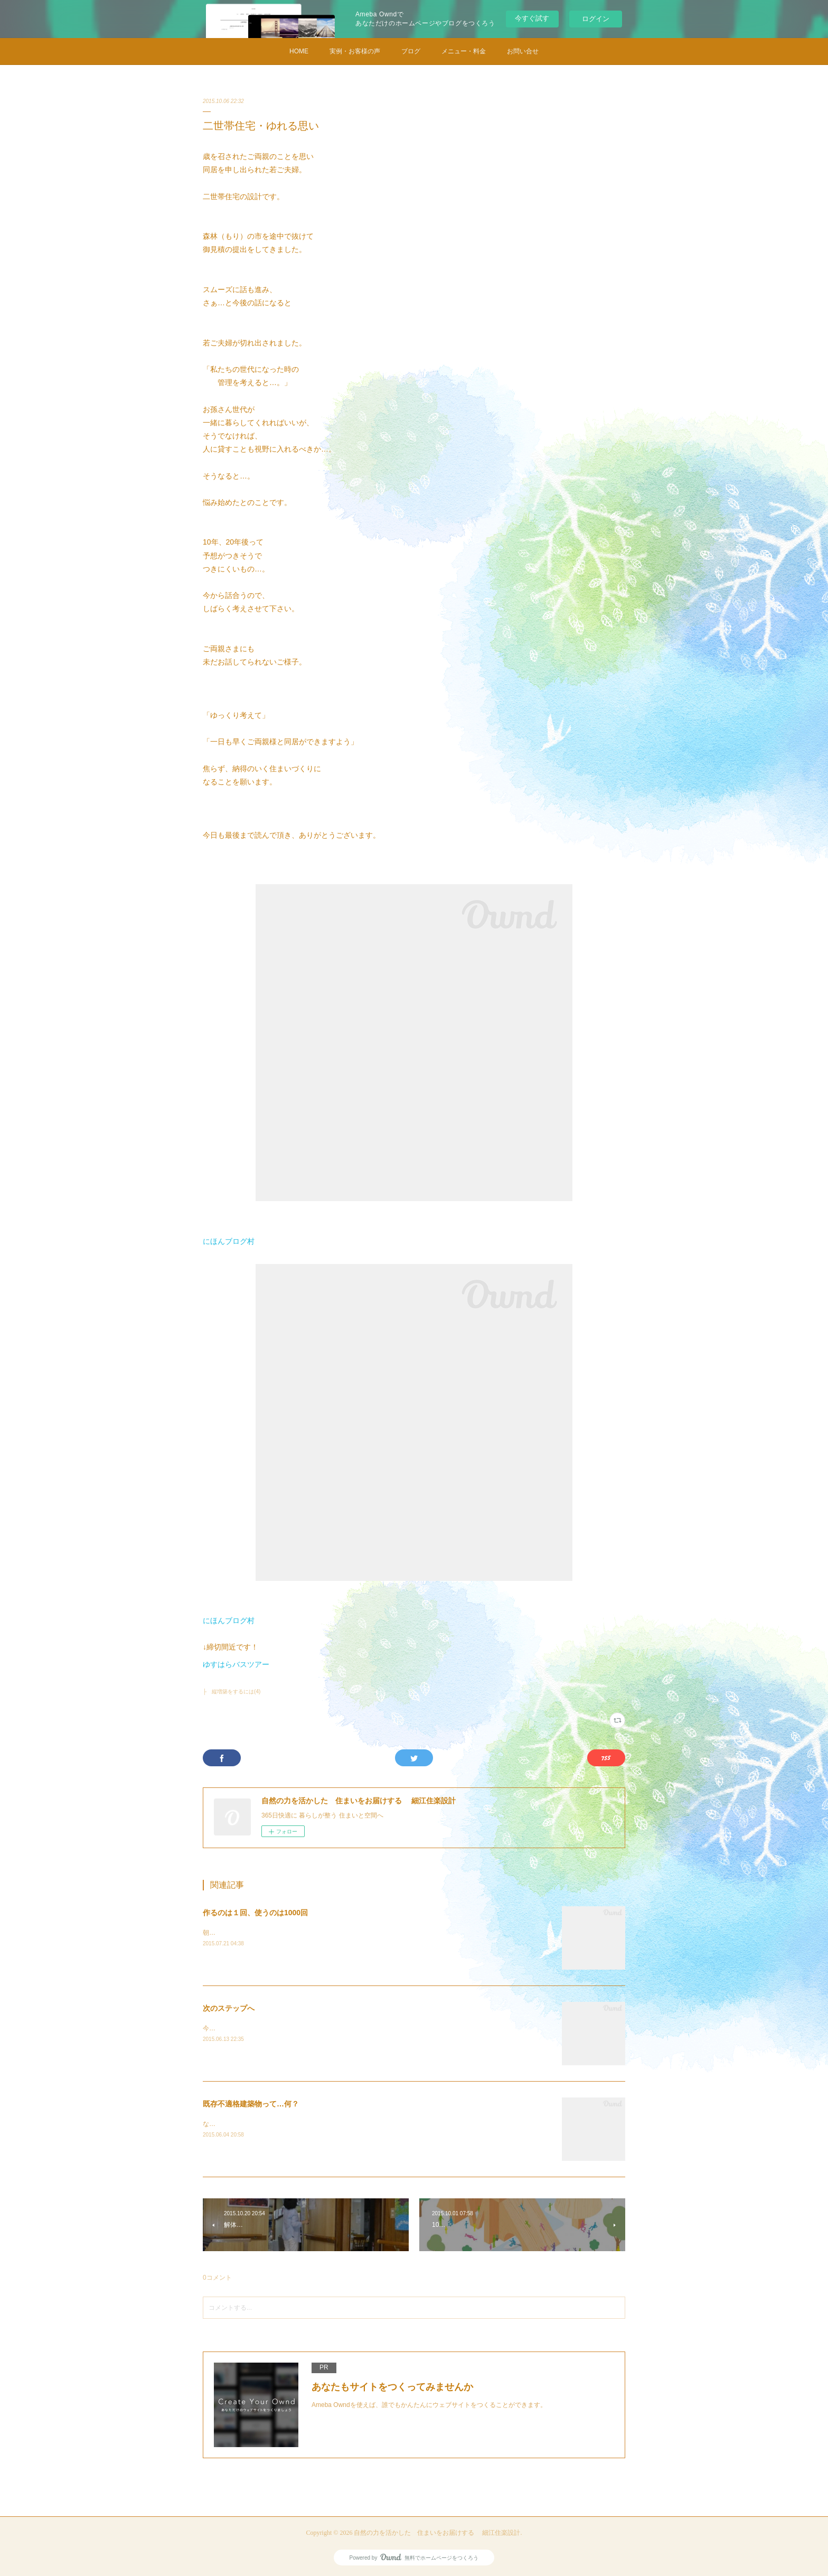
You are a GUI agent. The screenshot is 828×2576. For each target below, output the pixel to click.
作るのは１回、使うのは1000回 (255, 1912)
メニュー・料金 (463, 51)
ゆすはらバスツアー (236, 1664)
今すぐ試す (532, 18)
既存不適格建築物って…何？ (251, 2104)
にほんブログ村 (229, 1241)
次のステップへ (229, 2008)
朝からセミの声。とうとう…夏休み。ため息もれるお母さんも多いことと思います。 (323, 1932)
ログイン (595, 19)
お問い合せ (523, 51)
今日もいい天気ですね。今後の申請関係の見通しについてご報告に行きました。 (317, 2028)
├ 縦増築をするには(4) (231, 1691)
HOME (298, 51)
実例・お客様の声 (355, 51)
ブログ (410, 51)
